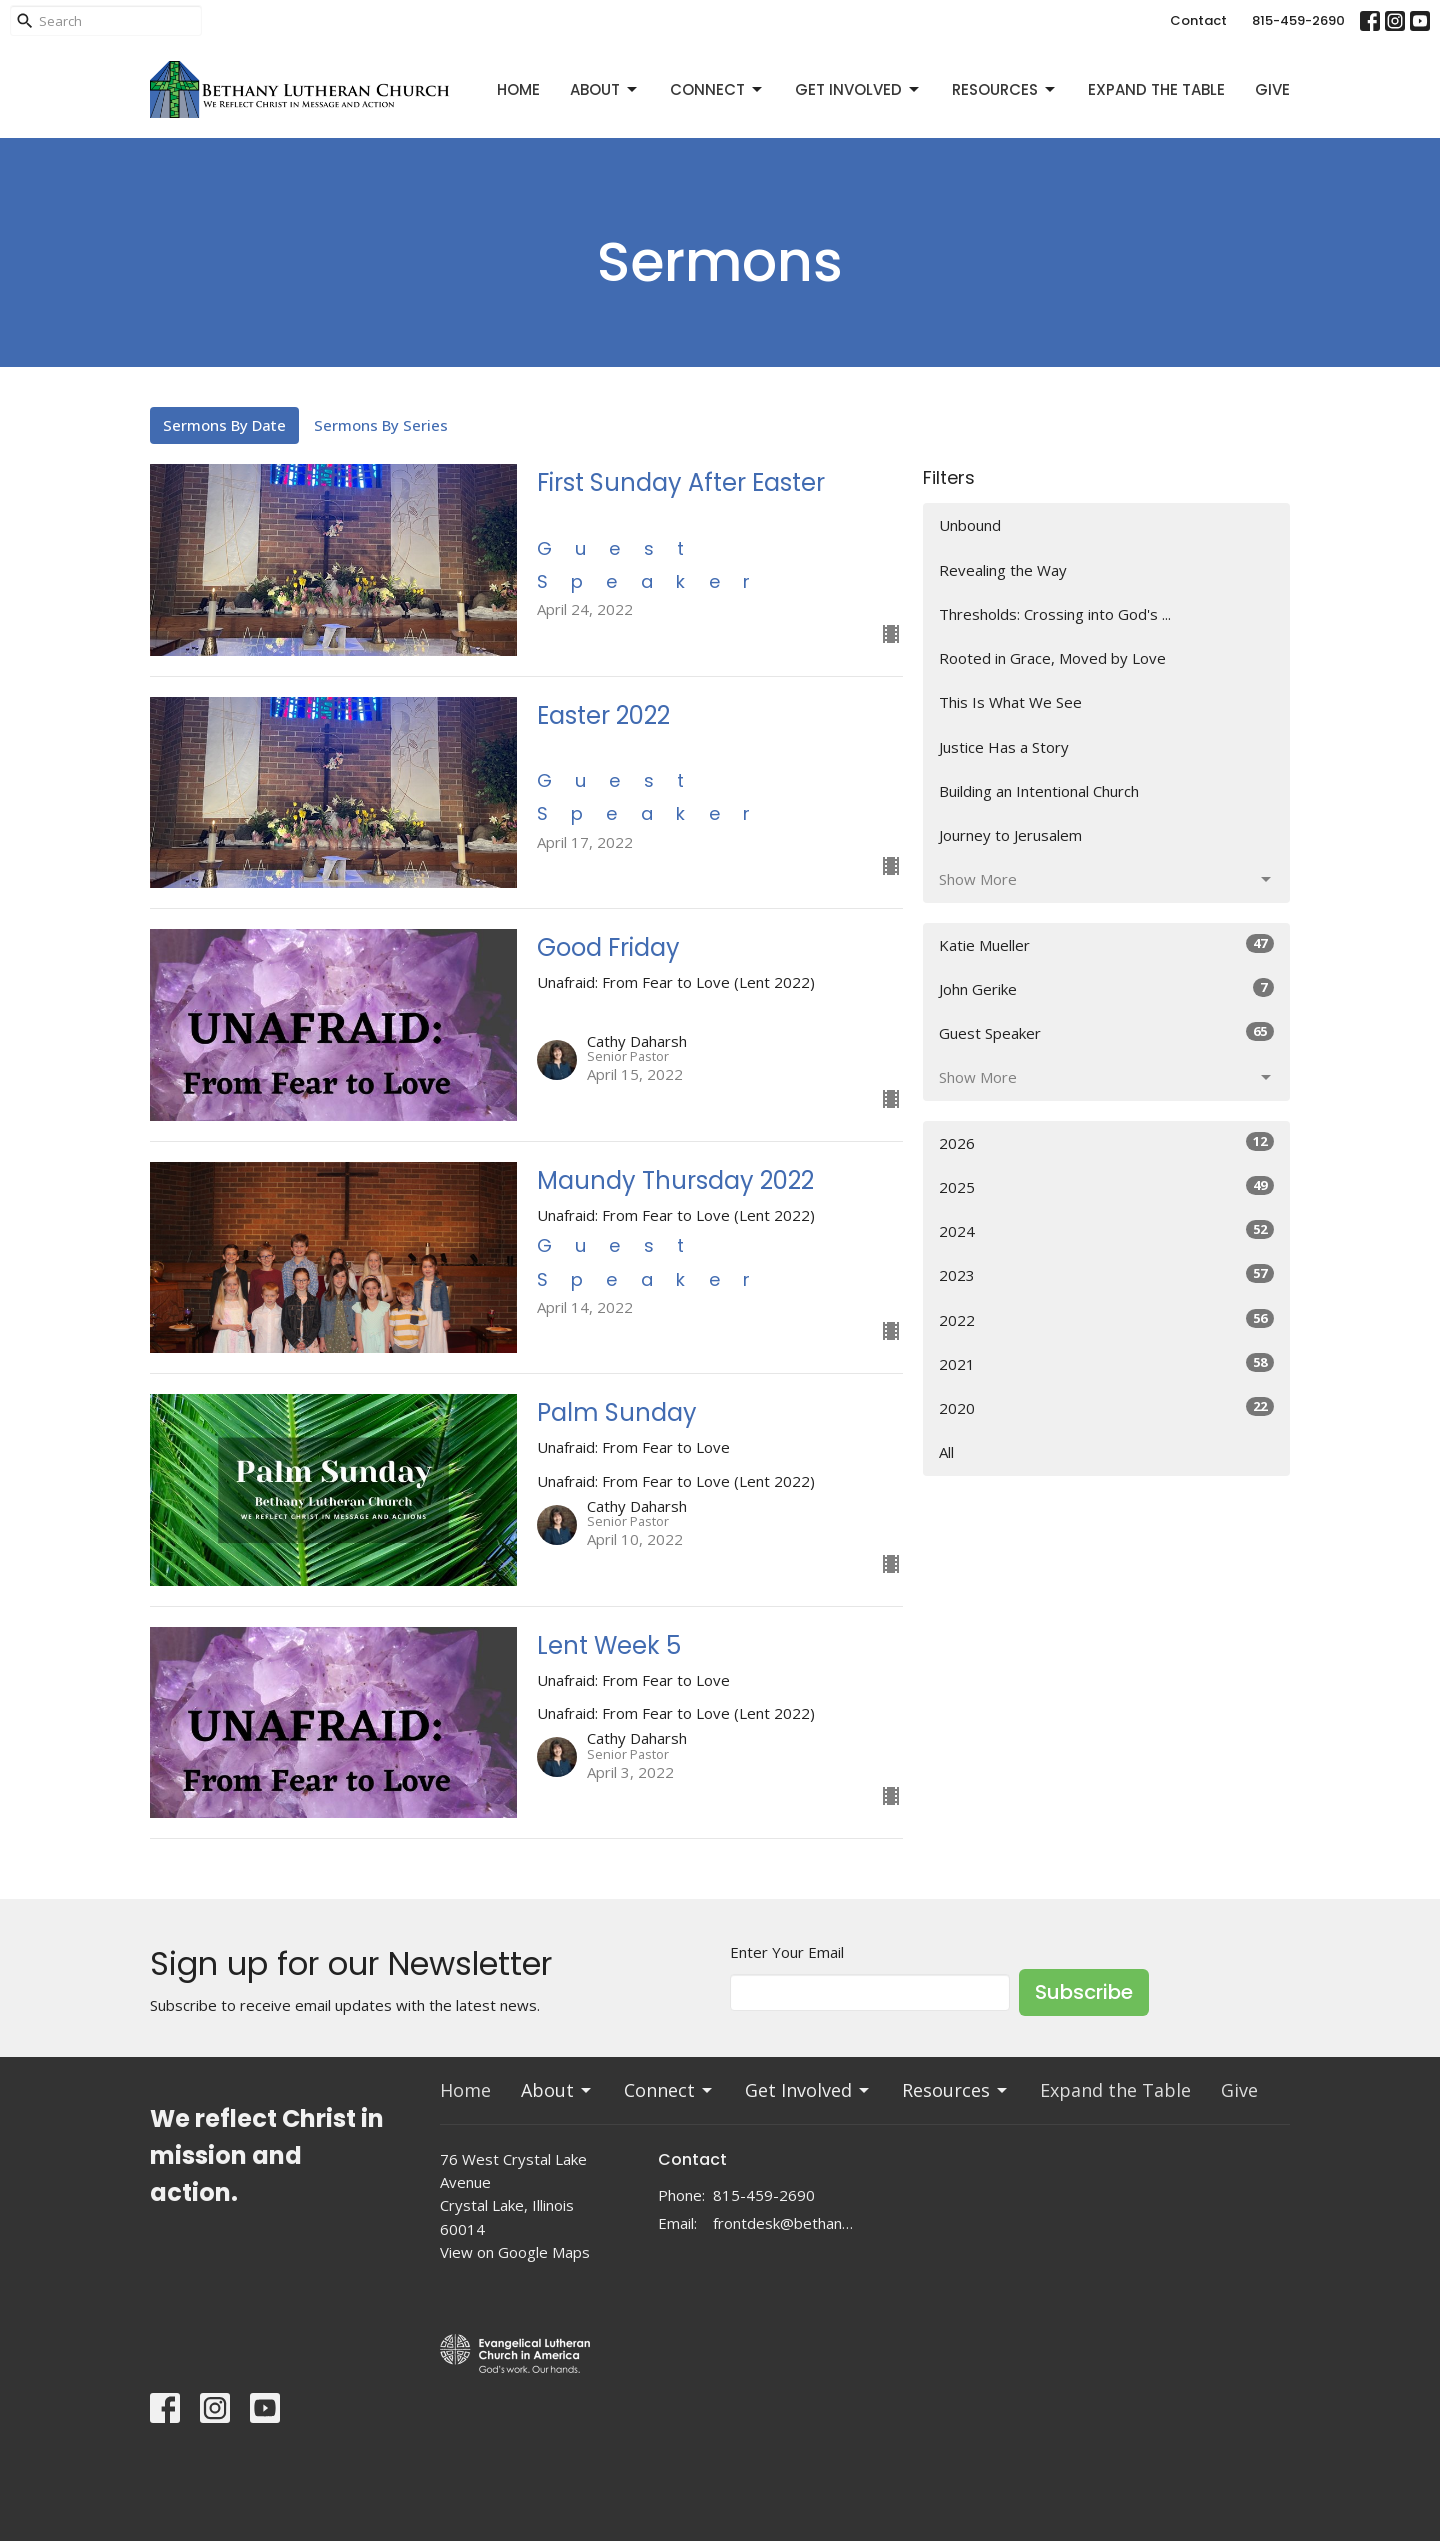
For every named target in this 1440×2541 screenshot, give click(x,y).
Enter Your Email (787, 1952)
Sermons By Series (381, 425)
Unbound (970, 525)
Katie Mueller (1106, 944)
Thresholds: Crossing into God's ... (1055, 614)
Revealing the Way (1003, 570)
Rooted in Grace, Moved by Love (1052, 658)
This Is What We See (1010, 702)
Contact (1198, 20)
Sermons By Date (224, 425)
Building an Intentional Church (1039, 791)
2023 (1106, 1274)
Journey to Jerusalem (1010, 835)
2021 (1106, 1363)
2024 (1106, 1230)
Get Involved (858, 89)
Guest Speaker (1106, 1032)
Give (1272, 89)
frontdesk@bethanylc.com (784, 2223)
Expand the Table (1156, 89)
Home (518, 89)
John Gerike (1106, 988)
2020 (1106, 1407)
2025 (1106, 1186)
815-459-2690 (1298, 20)
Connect (717, 89)
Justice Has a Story (1004, 747)
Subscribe (1084, 1992)
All (946, 1452)
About (605, 89)
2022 (1106, 1319)
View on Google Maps (515, 2252)
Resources (1005, 89)
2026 (1106, 1142)
